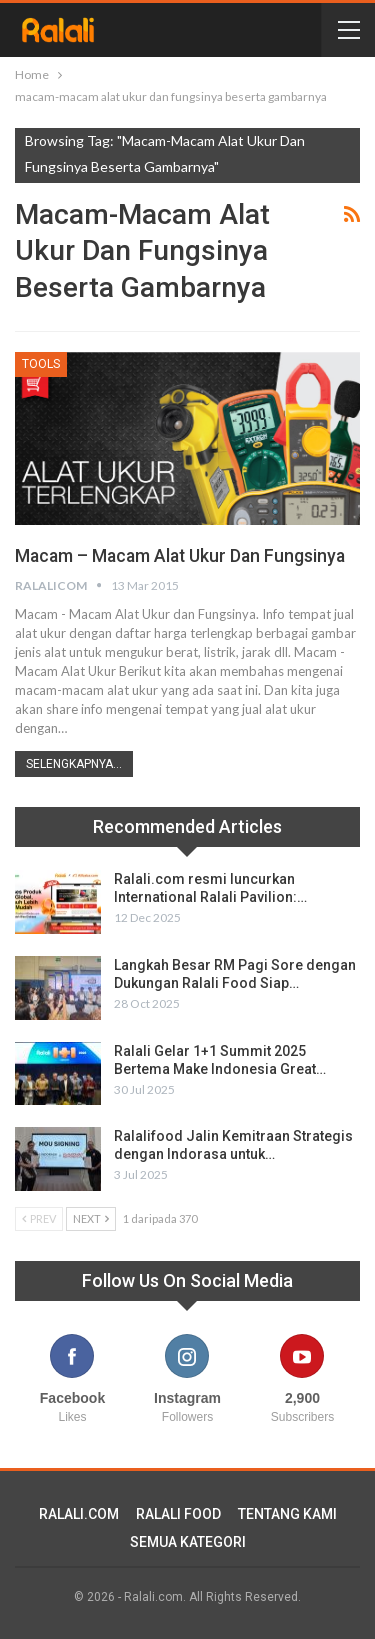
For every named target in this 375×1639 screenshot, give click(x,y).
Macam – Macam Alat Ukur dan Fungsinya (180, 556)
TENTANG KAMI (287, 1514)
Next (91, 1218)
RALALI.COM (79, 1514)
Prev (39, 1218)
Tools (41, 364)
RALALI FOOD (178, 1514)
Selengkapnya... (74, 764)
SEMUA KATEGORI (188, 1542)
